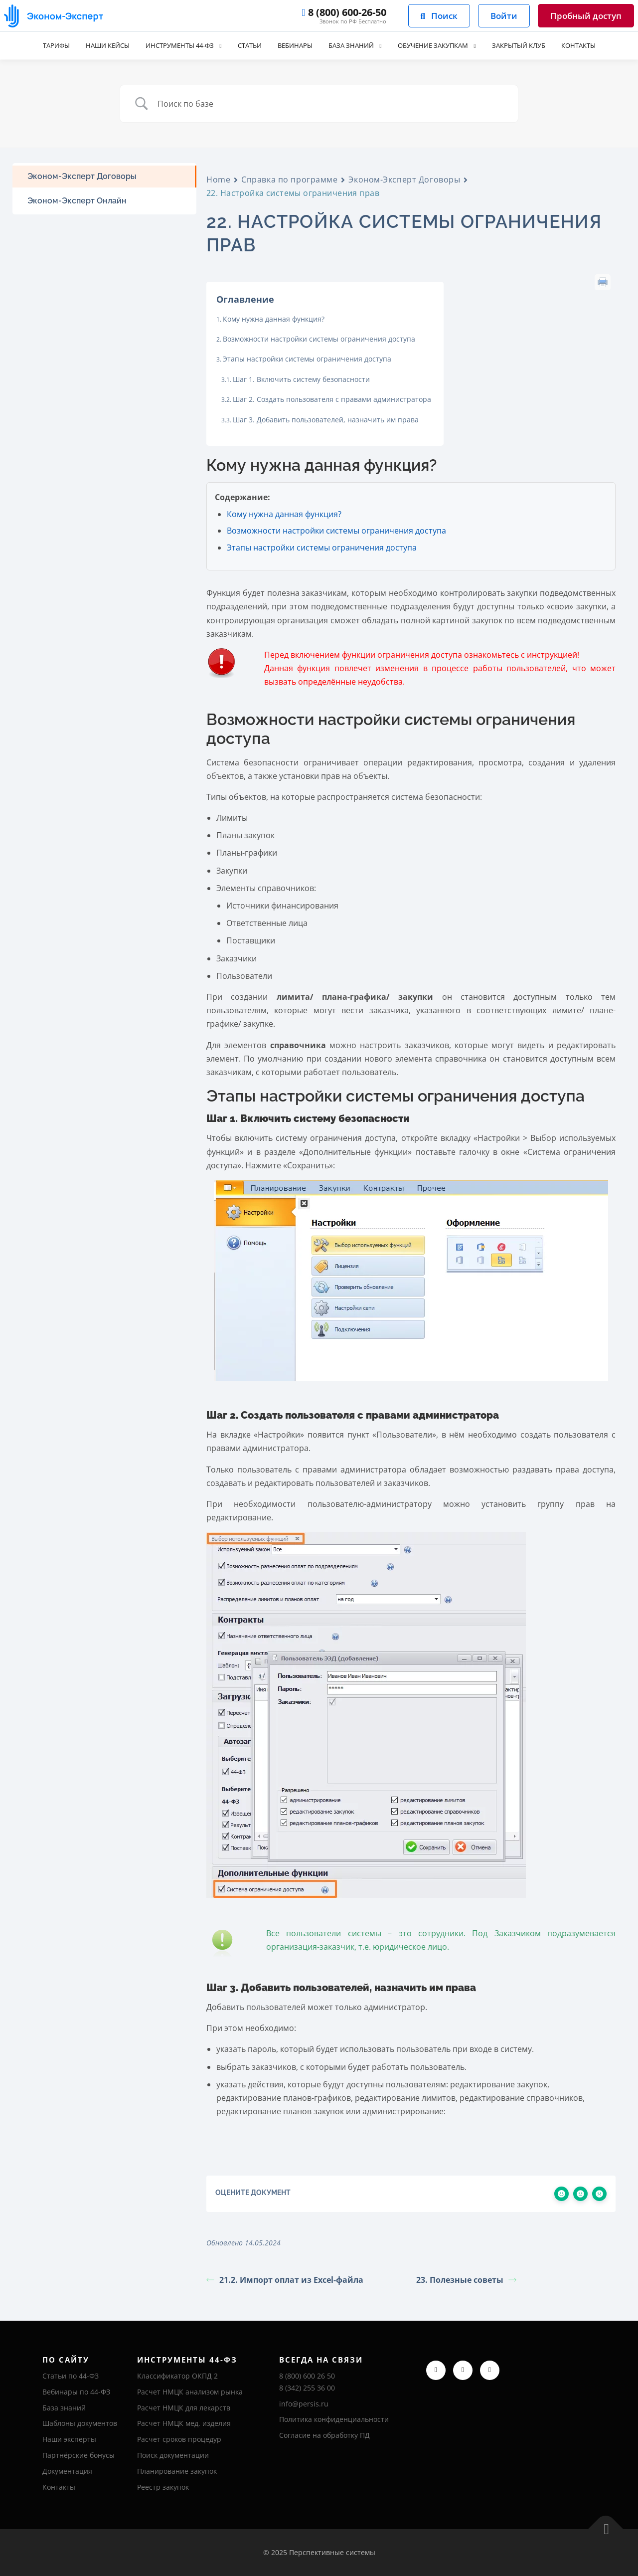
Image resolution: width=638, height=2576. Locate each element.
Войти (503, 15)
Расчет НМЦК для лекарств (183, 2407)
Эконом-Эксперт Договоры (404, 179)
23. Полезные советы (466, 2279)
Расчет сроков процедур (179, 2439)
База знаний (352, 45)
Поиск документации (173, 2455)
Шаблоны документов (79, 2423)
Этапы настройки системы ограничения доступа (307, 359)
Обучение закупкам (439, 45)
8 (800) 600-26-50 (344, 12)
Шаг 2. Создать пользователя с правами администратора (332, 399)
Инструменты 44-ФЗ (170, 45)
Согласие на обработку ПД (324, 2435)
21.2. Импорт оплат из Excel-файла (284, 2279)
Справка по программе (289, 179)
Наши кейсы (92, 45)
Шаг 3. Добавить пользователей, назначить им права (326, 419)
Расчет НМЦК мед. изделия (184, 2423)
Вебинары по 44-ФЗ (76, 2391)
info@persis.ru (303, 2403)
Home (218, 179)
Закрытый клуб (531, 45)
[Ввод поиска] (331, 103)
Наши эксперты (69, 2439)
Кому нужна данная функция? (273, 319)
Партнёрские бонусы (78, 2455)
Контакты (596, 45)
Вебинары (293, 45)
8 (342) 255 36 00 (307, 2387)
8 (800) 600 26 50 (307, 2376)
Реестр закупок (163, 2487)
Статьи (244, 45)
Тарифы (37, 45)
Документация (67, 2471)
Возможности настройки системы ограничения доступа (319, 339)
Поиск (439, 15)
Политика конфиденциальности (334, 2419)
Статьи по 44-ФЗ (70, 2376)
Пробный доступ (586, 15)
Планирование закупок (177, 2471)
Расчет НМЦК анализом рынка (190, 2391)
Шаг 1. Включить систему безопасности (301, 379)
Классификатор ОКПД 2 (177, 2376)
